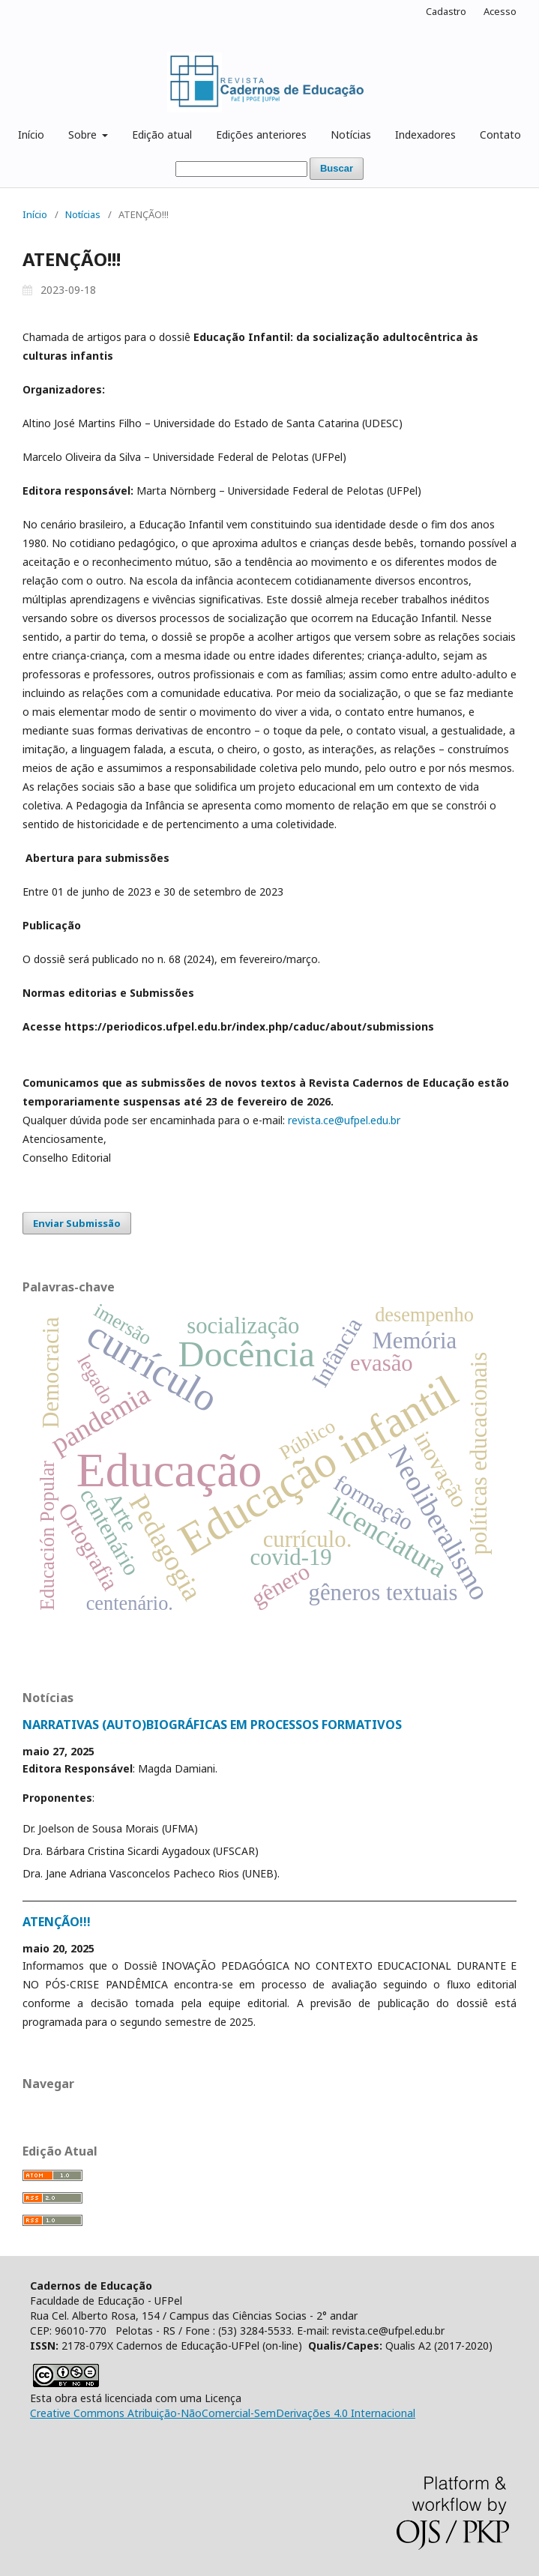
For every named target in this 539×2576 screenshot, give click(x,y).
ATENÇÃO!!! (56, 1921)
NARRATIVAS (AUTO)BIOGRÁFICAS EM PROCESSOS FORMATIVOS (212, 1724)
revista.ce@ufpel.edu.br (344, 1120)
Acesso (500, 11)
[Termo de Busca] (241, 169)
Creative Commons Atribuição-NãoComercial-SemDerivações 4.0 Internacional (222, 2413)
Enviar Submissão (77, 1223)
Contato (500, 134)
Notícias (351, 134)
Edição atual (162, 134)
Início (31, 134)
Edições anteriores (261, 134)
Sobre (84, 134)
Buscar (336, 168)
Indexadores (425, 134)
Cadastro (446, 11)
